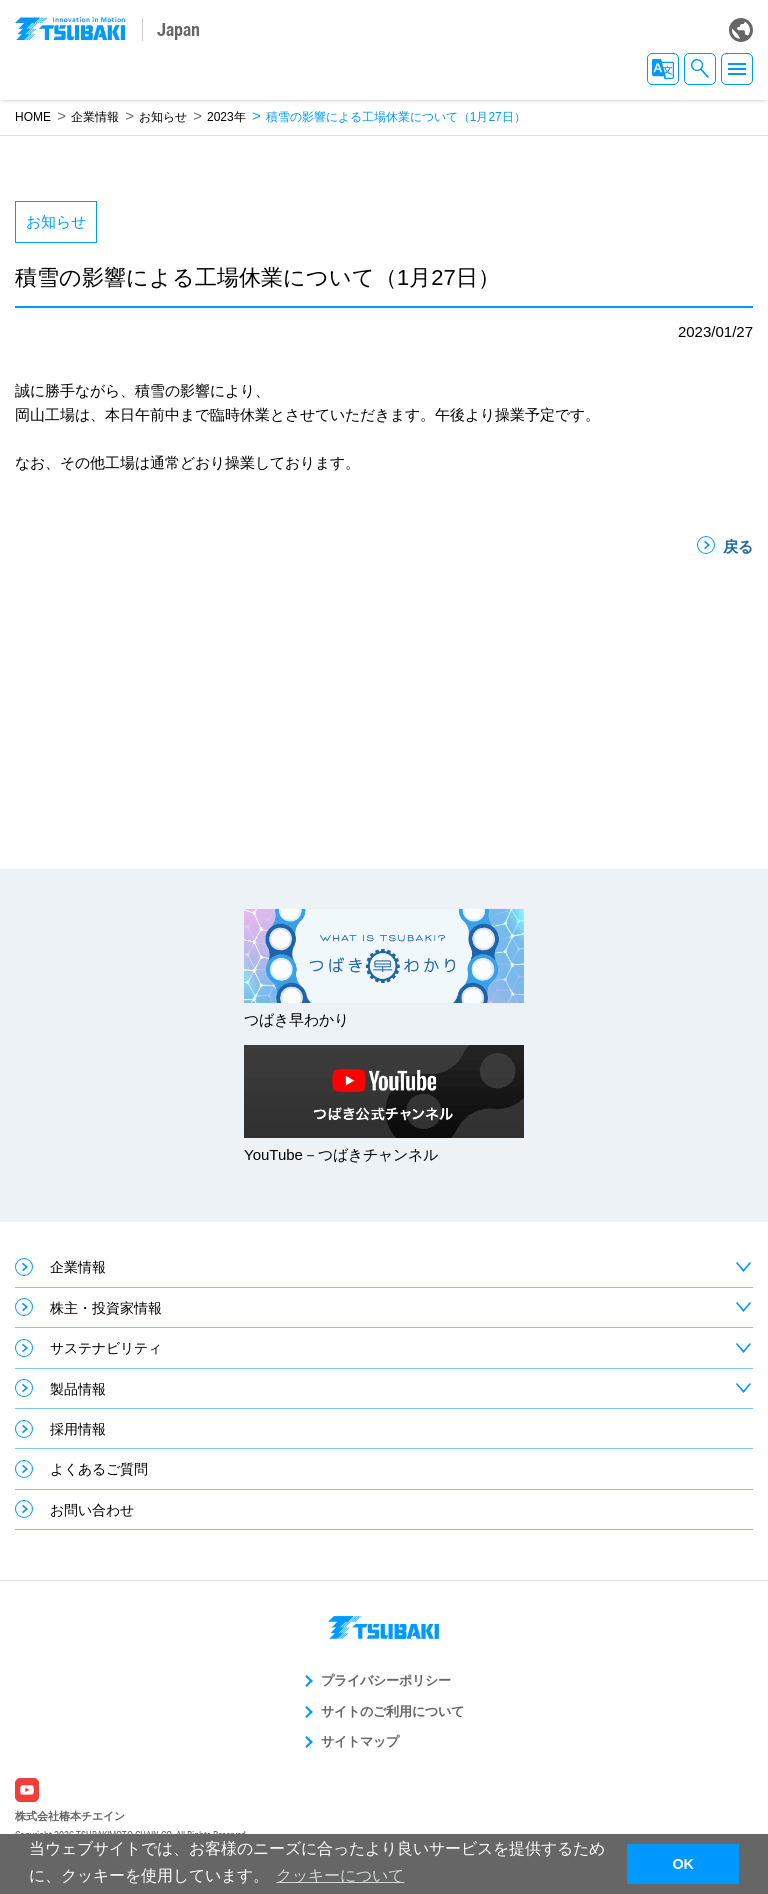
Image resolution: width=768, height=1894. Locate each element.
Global (741, 30)
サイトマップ (360, 1741)
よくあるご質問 (99, 1469)
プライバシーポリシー (386, 1680)
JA (663, 69)
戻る (738, 546)
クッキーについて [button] (340, 1875)
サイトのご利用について (392, 1711)
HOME (33, 117)
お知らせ (163, 117)
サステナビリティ (106, 1348)
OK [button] (683, 1864)
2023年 (226, 117)
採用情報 (78, 1429)
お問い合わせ (92, 1510)
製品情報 (78, 1389)
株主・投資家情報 (106, 1308)
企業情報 (95, 117)
